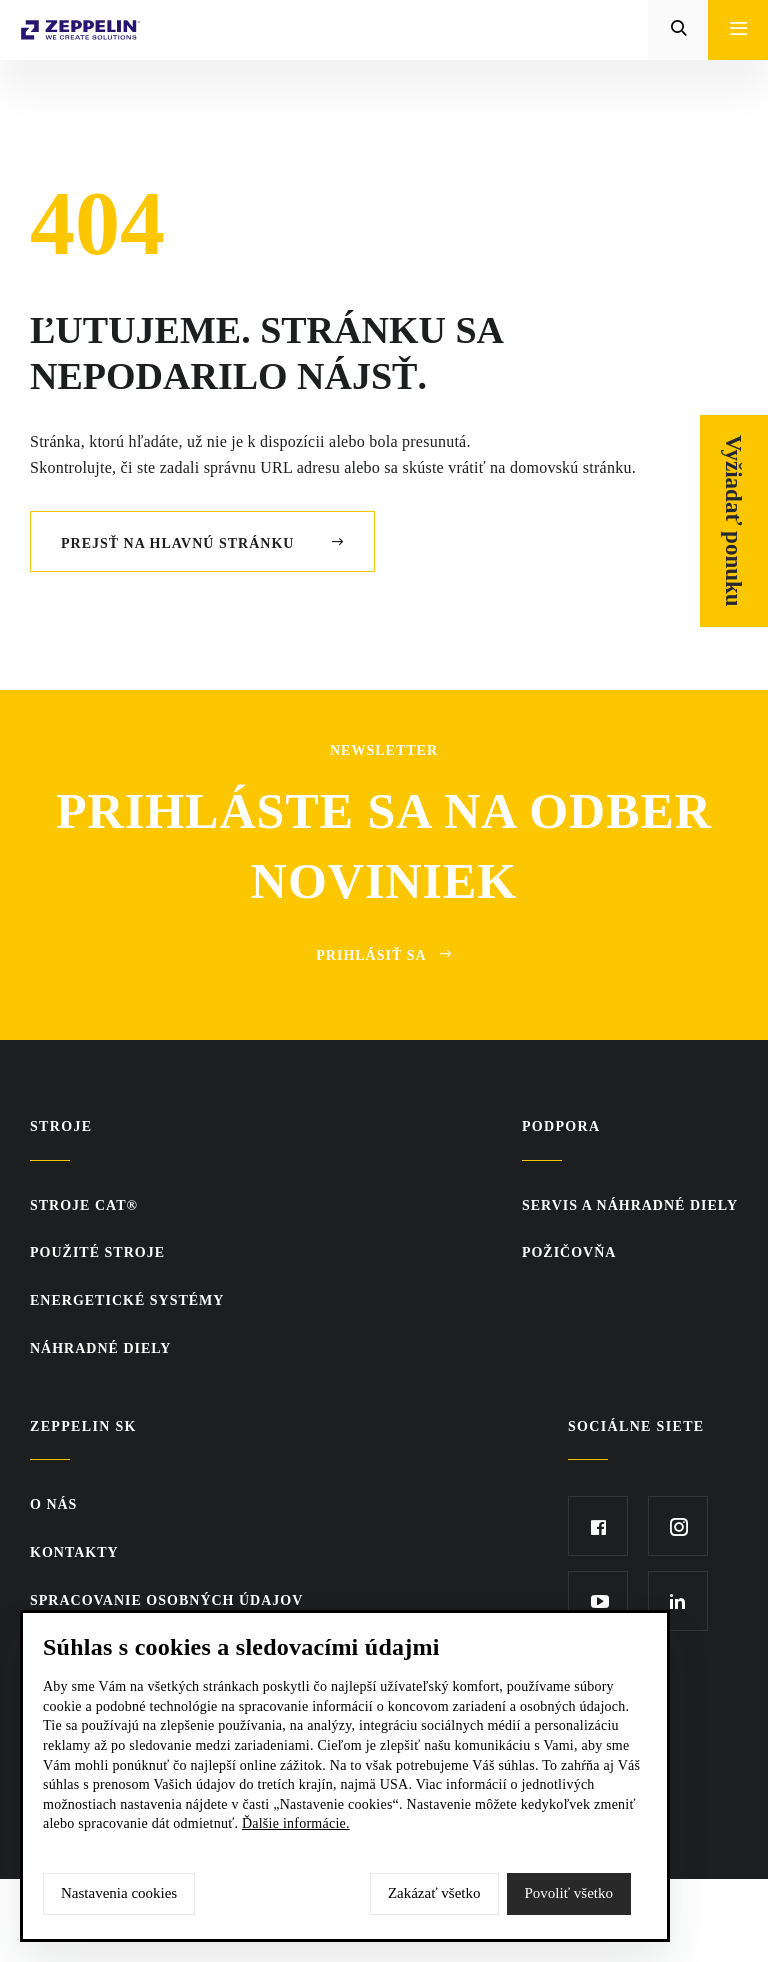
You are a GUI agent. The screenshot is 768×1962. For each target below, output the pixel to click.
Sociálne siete (636, 1426)
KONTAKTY (74, 1552)
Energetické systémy (127, 1300)
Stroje (61, 1126)
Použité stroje (97, 1252)
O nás (53, 1504)
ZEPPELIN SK (83, 1426)
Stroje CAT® (84, 1205)
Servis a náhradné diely (630, 1205)
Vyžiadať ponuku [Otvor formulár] (734, 521)
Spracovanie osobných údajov (166, 1600)
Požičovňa (569, 1252)
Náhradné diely (100, 1348)
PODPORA (561, 1126)
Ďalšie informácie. (296, 1823)
